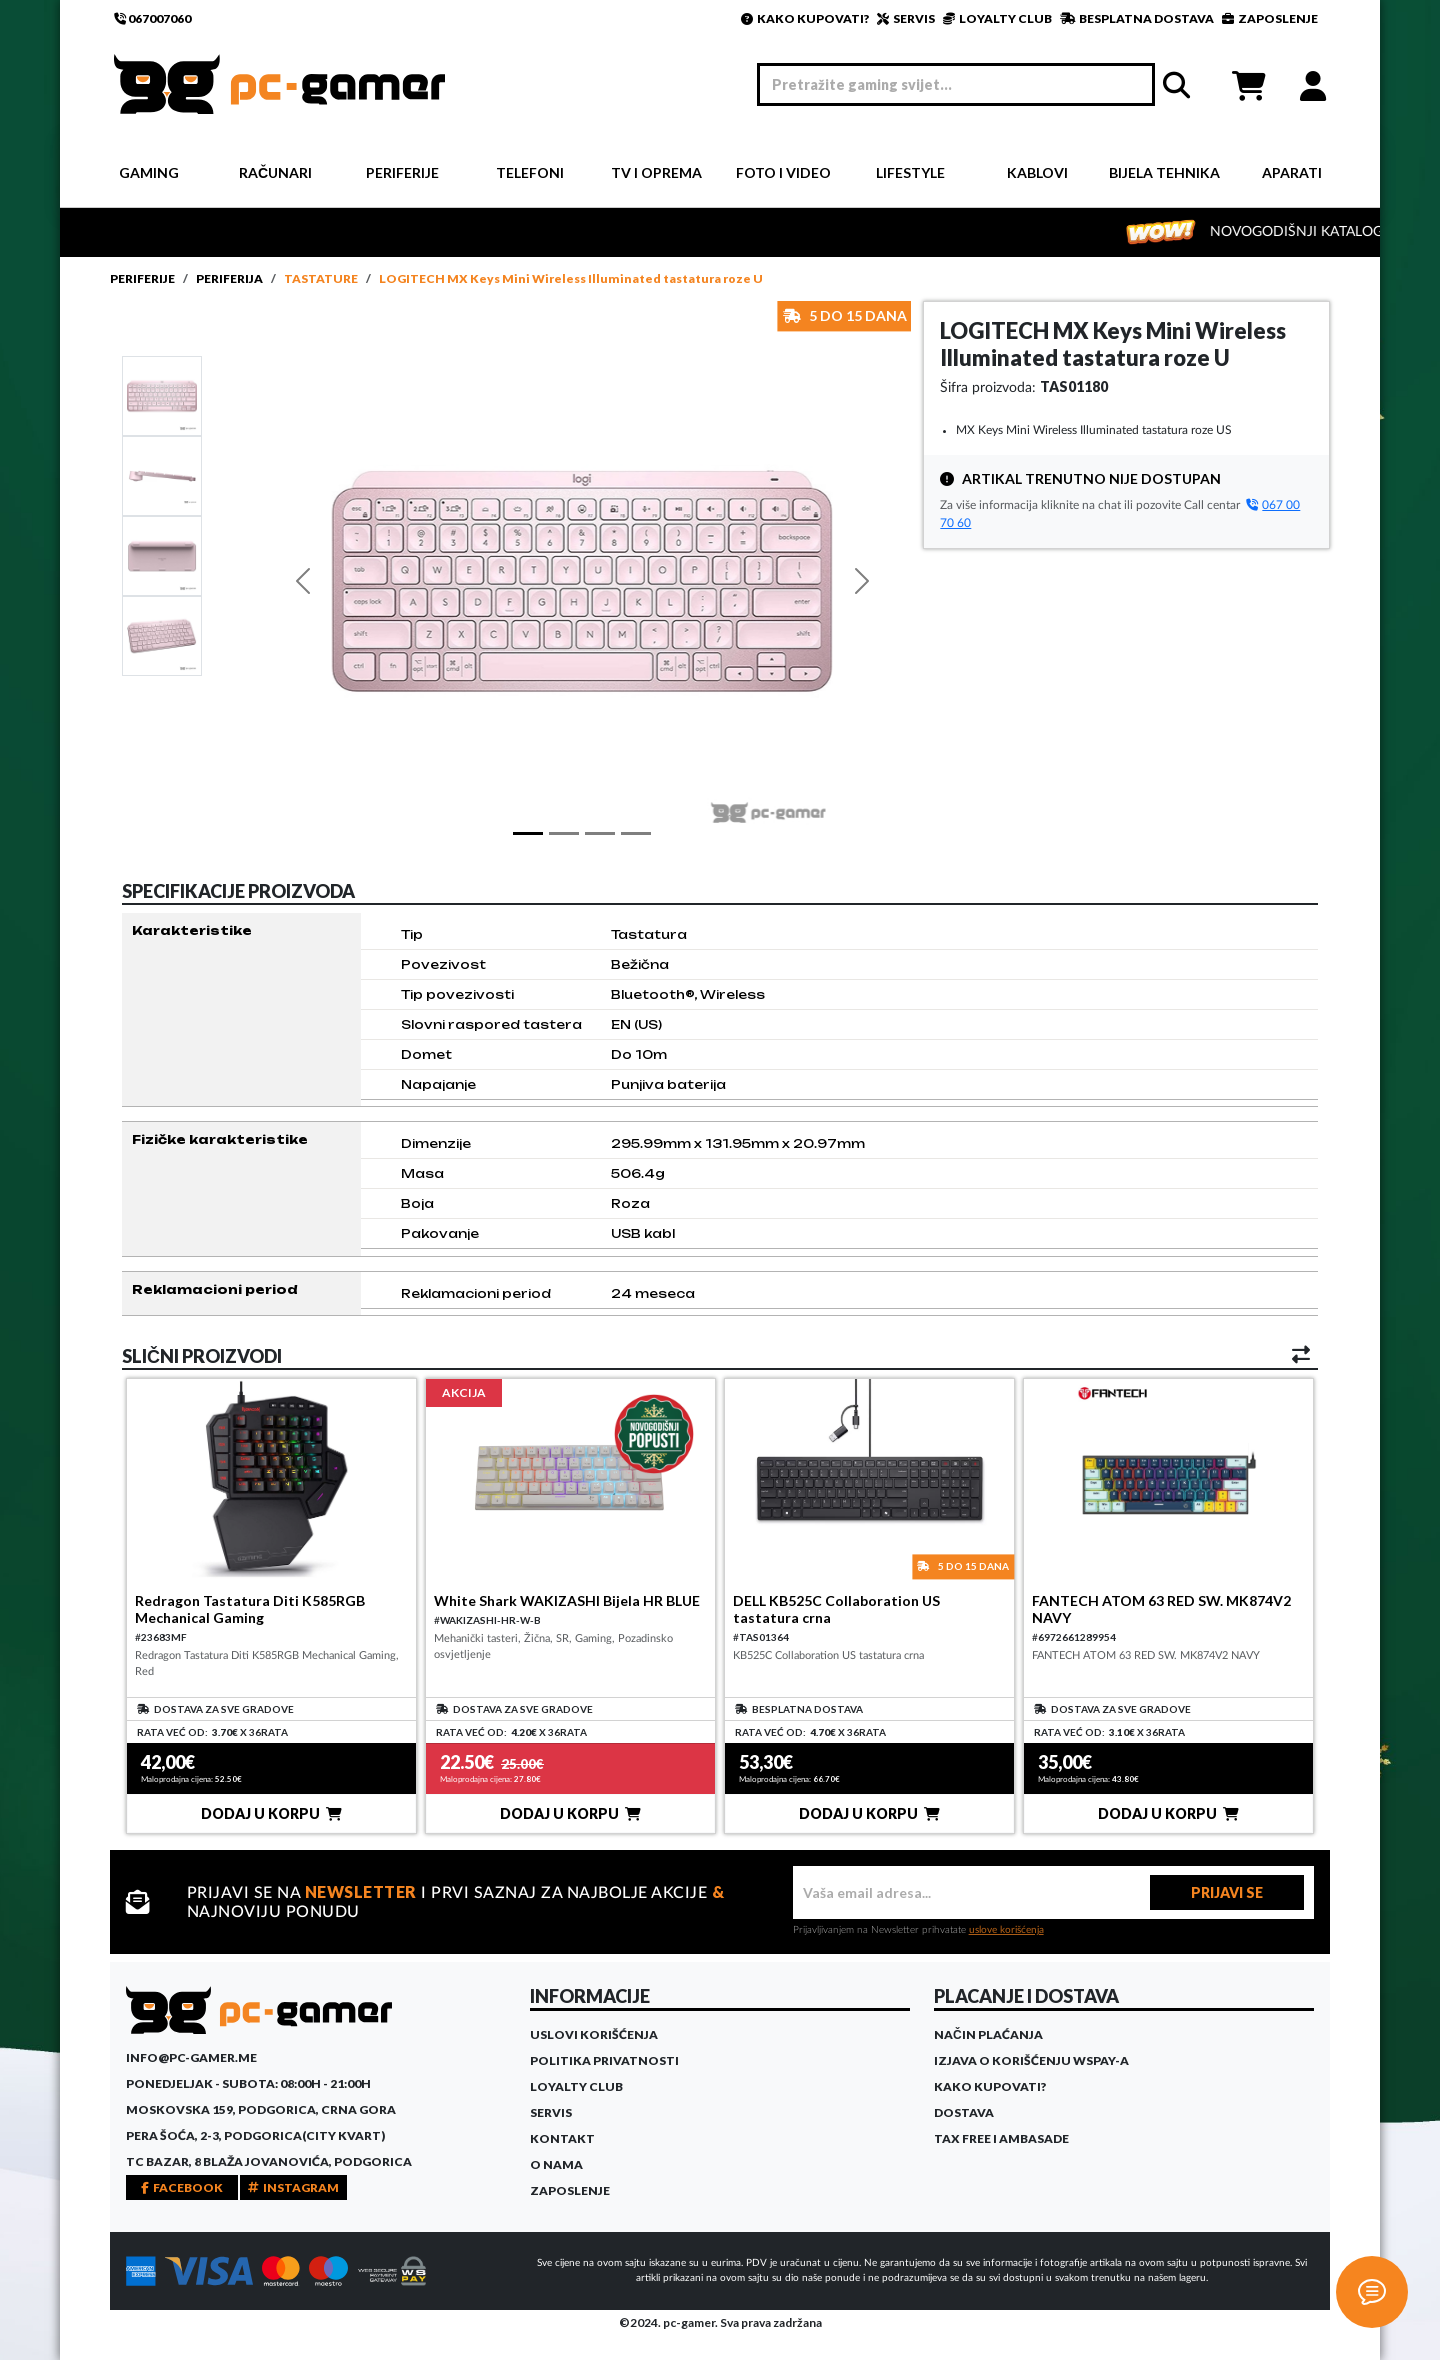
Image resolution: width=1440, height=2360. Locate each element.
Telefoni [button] (530, 172)
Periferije (142, 278)
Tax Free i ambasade (1001, 2138)
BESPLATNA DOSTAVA (1137, 18)
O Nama (556, 2164)
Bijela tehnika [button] (1164, 172)
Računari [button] (275, 172)
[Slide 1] (162, 395)
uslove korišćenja (1006, 1930)
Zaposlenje (570, 2190)
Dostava (964, 2112)
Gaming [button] (149, 172)
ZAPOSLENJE (1270, 18)
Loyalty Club (576, 2086)
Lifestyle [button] (910, 172)
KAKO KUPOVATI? (805, 18)
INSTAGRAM (293, 2187)
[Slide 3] (162, 635)
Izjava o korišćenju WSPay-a (1031, 2060)
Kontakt (562, 2138)
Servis (551, 2112)
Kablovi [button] (1037, 172)
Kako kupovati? (990, 2086)
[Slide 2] (162, 555)
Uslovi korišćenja (594, 2034)
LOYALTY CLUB (997, 18)
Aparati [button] (1292, 172)
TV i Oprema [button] (656, 172)
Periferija (229, 278)
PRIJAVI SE (1227, 1892)
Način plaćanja (988, 2034)
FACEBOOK (182, 2187)
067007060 (152, 18)
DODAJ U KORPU (271, 1813)
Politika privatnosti (604, 2060)
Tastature (321, 278)
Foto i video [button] (783, 172)
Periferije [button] (402, 172)
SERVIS (906, 18)
